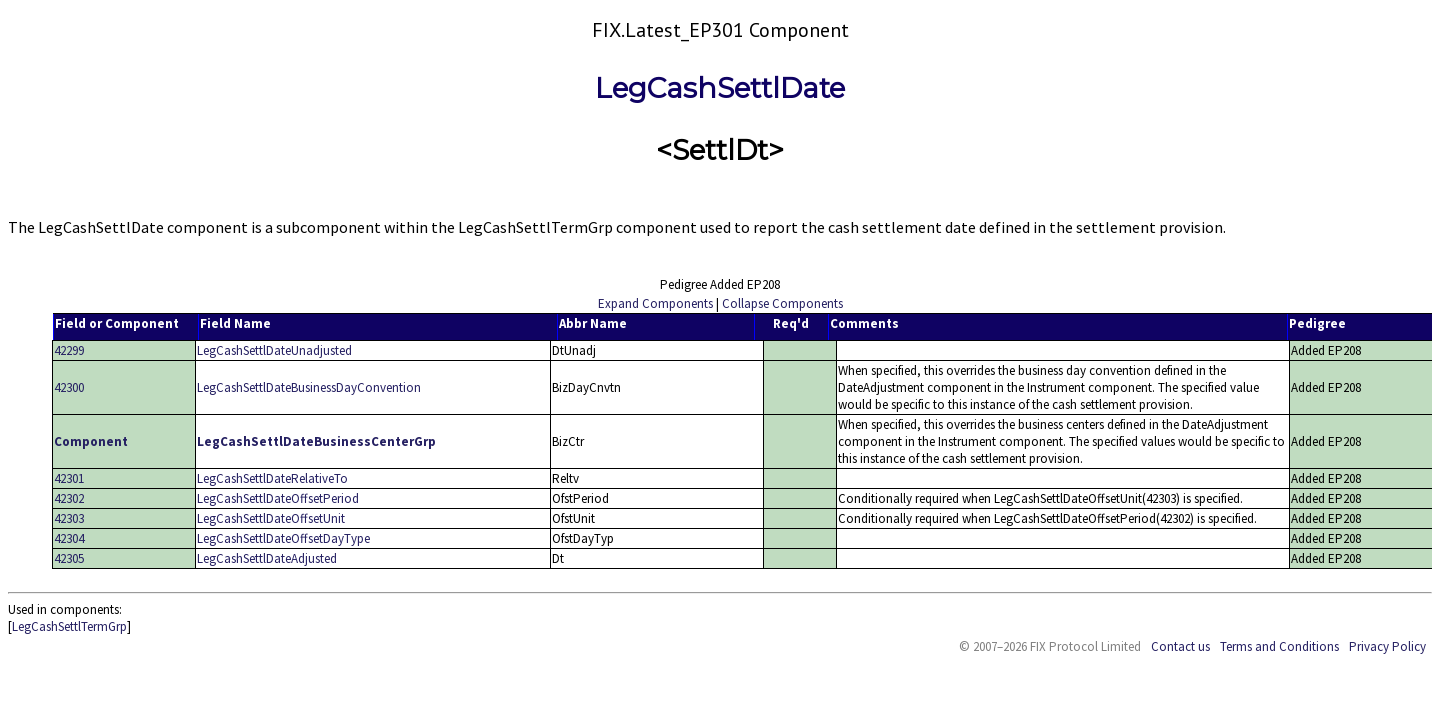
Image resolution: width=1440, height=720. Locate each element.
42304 (69, 538)
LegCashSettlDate (720, 88)
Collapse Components (782, 303)
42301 (69, 478)
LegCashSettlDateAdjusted (267, 558)
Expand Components (655, 303)
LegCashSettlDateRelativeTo (272, 478)
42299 (69, 350)
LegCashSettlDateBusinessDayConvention (309, 387)
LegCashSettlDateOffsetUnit (271, 518)
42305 (69, 558)
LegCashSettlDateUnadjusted (274, 350)
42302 (69, 498)
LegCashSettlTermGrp (69, 626)
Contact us (1180, 646)
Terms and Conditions (1279, 646)
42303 (69, 518)
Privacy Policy (1387, 646)
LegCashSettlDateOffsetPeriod (278, 498)
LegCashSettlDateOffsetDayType (283, 538)
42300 (69, 387)
